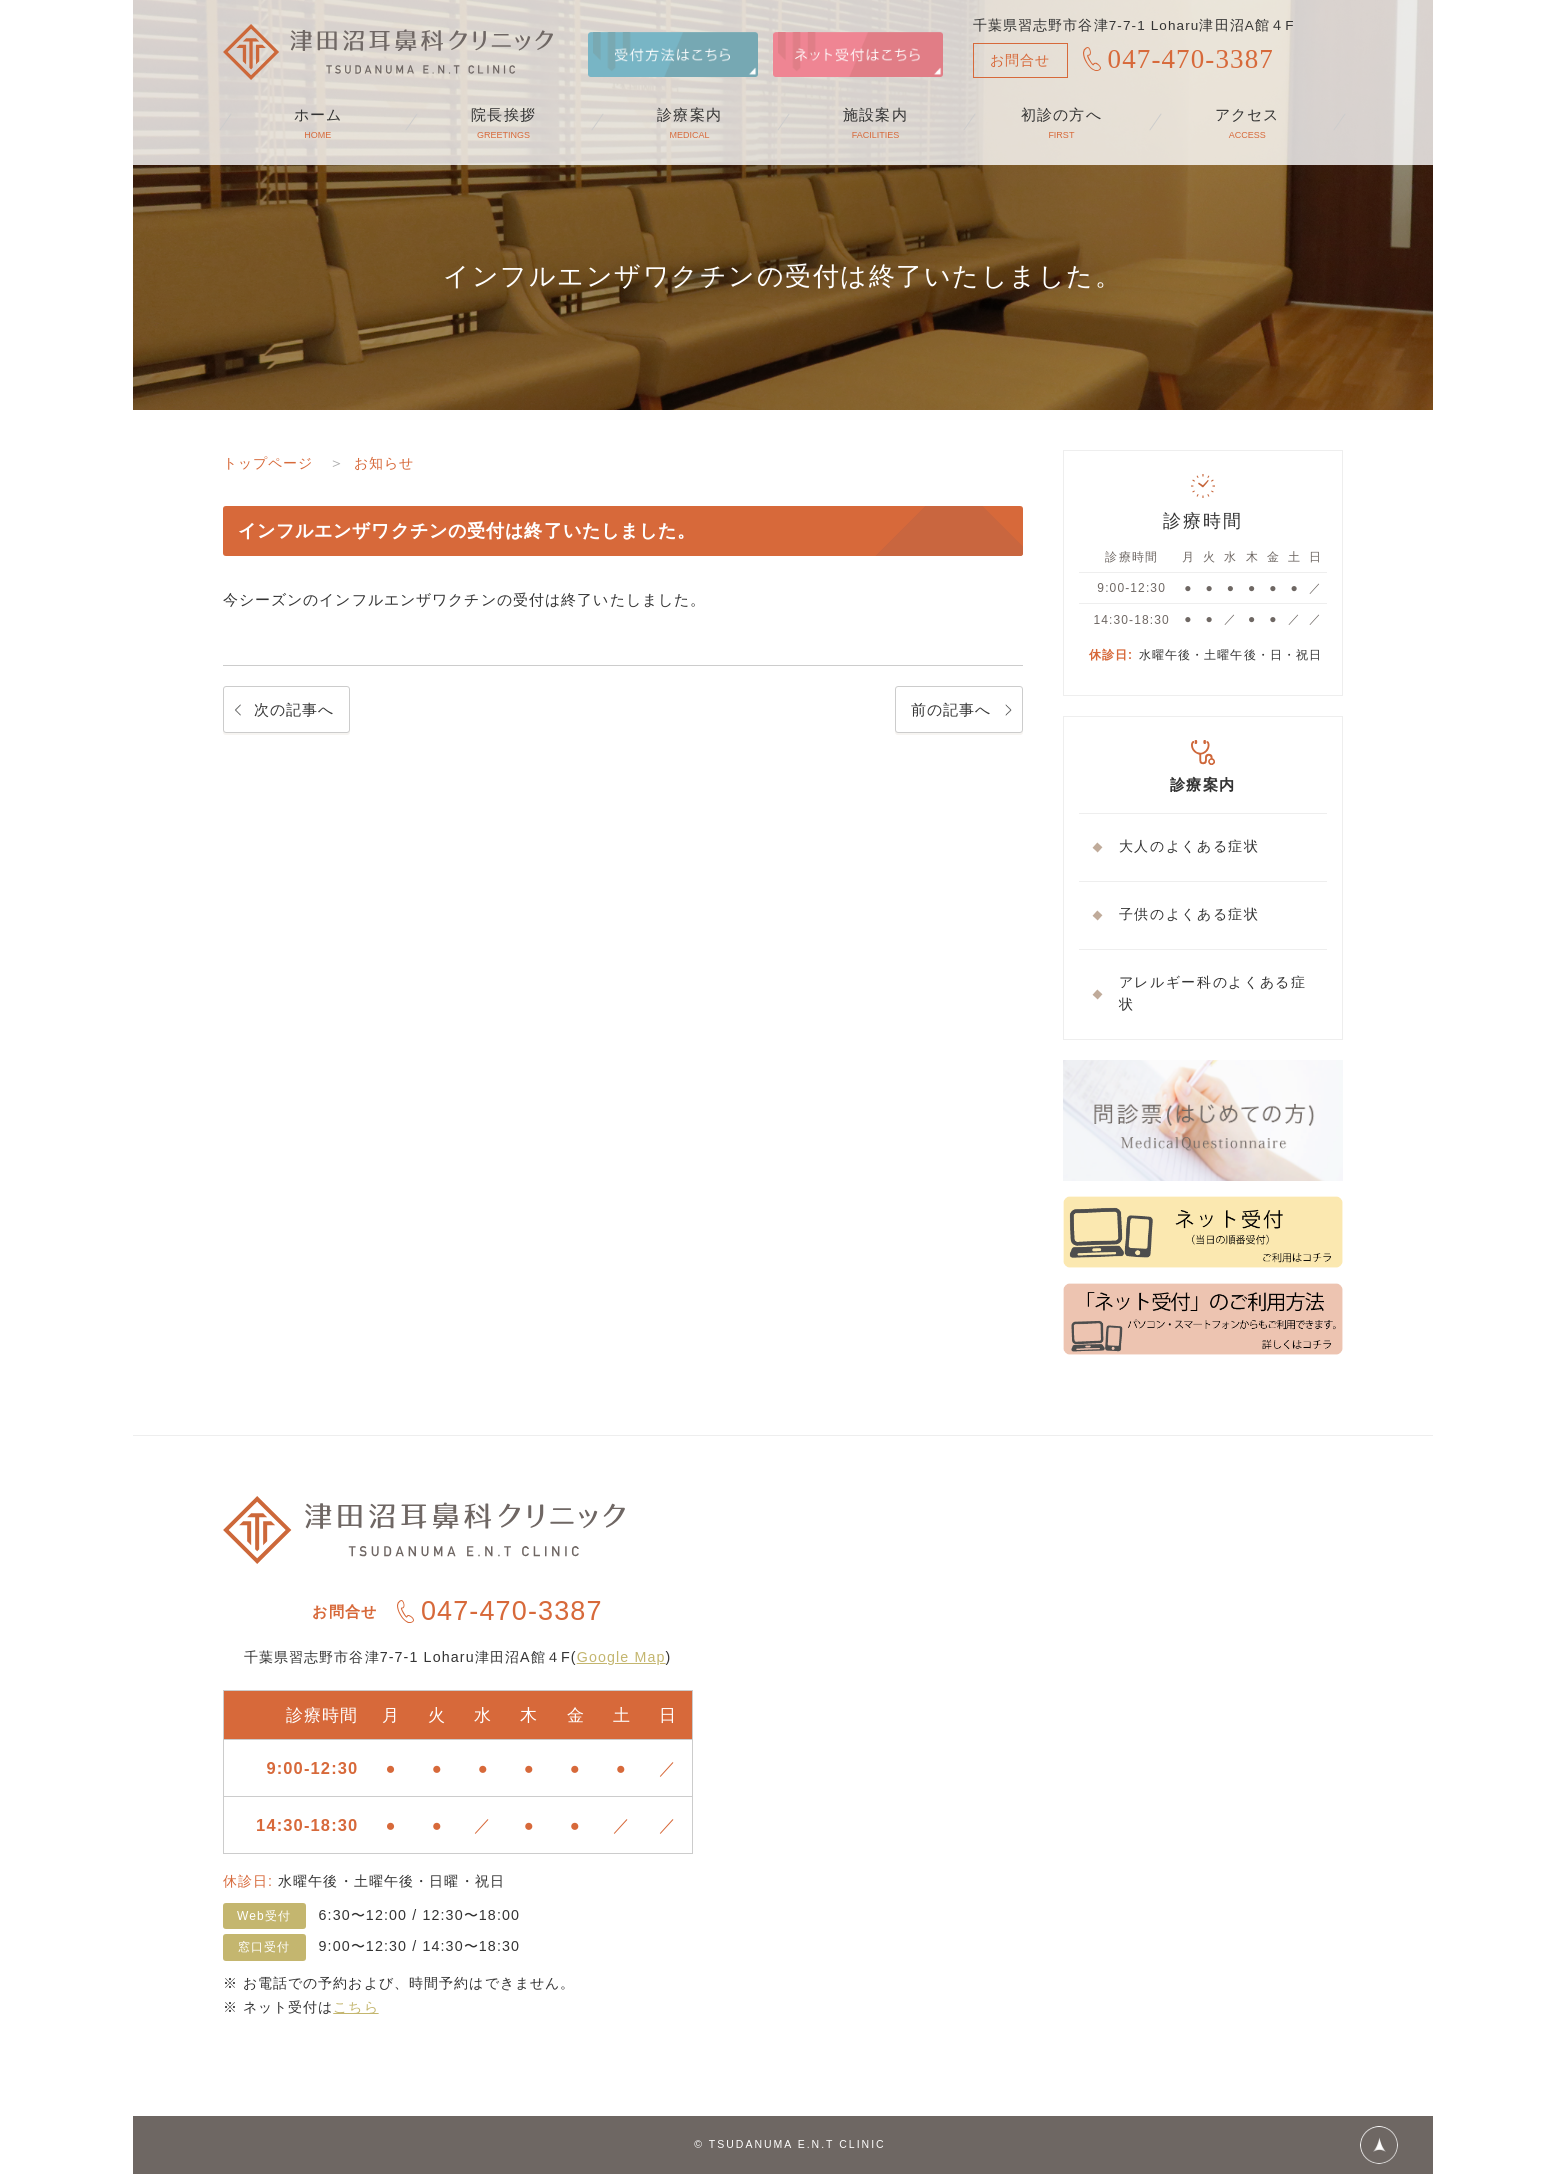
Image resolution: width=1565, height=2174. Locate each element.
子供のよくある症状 (1189, 914)
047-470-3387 (1191, 59)
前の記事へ (951, 709)
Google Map (621, 1657)
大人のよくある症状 (1189, 846)
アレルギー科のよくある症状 (1213, 994)
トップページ (271, 462)
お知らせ (392, 462)
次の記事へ (294, 709)
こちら (355, 2007)
